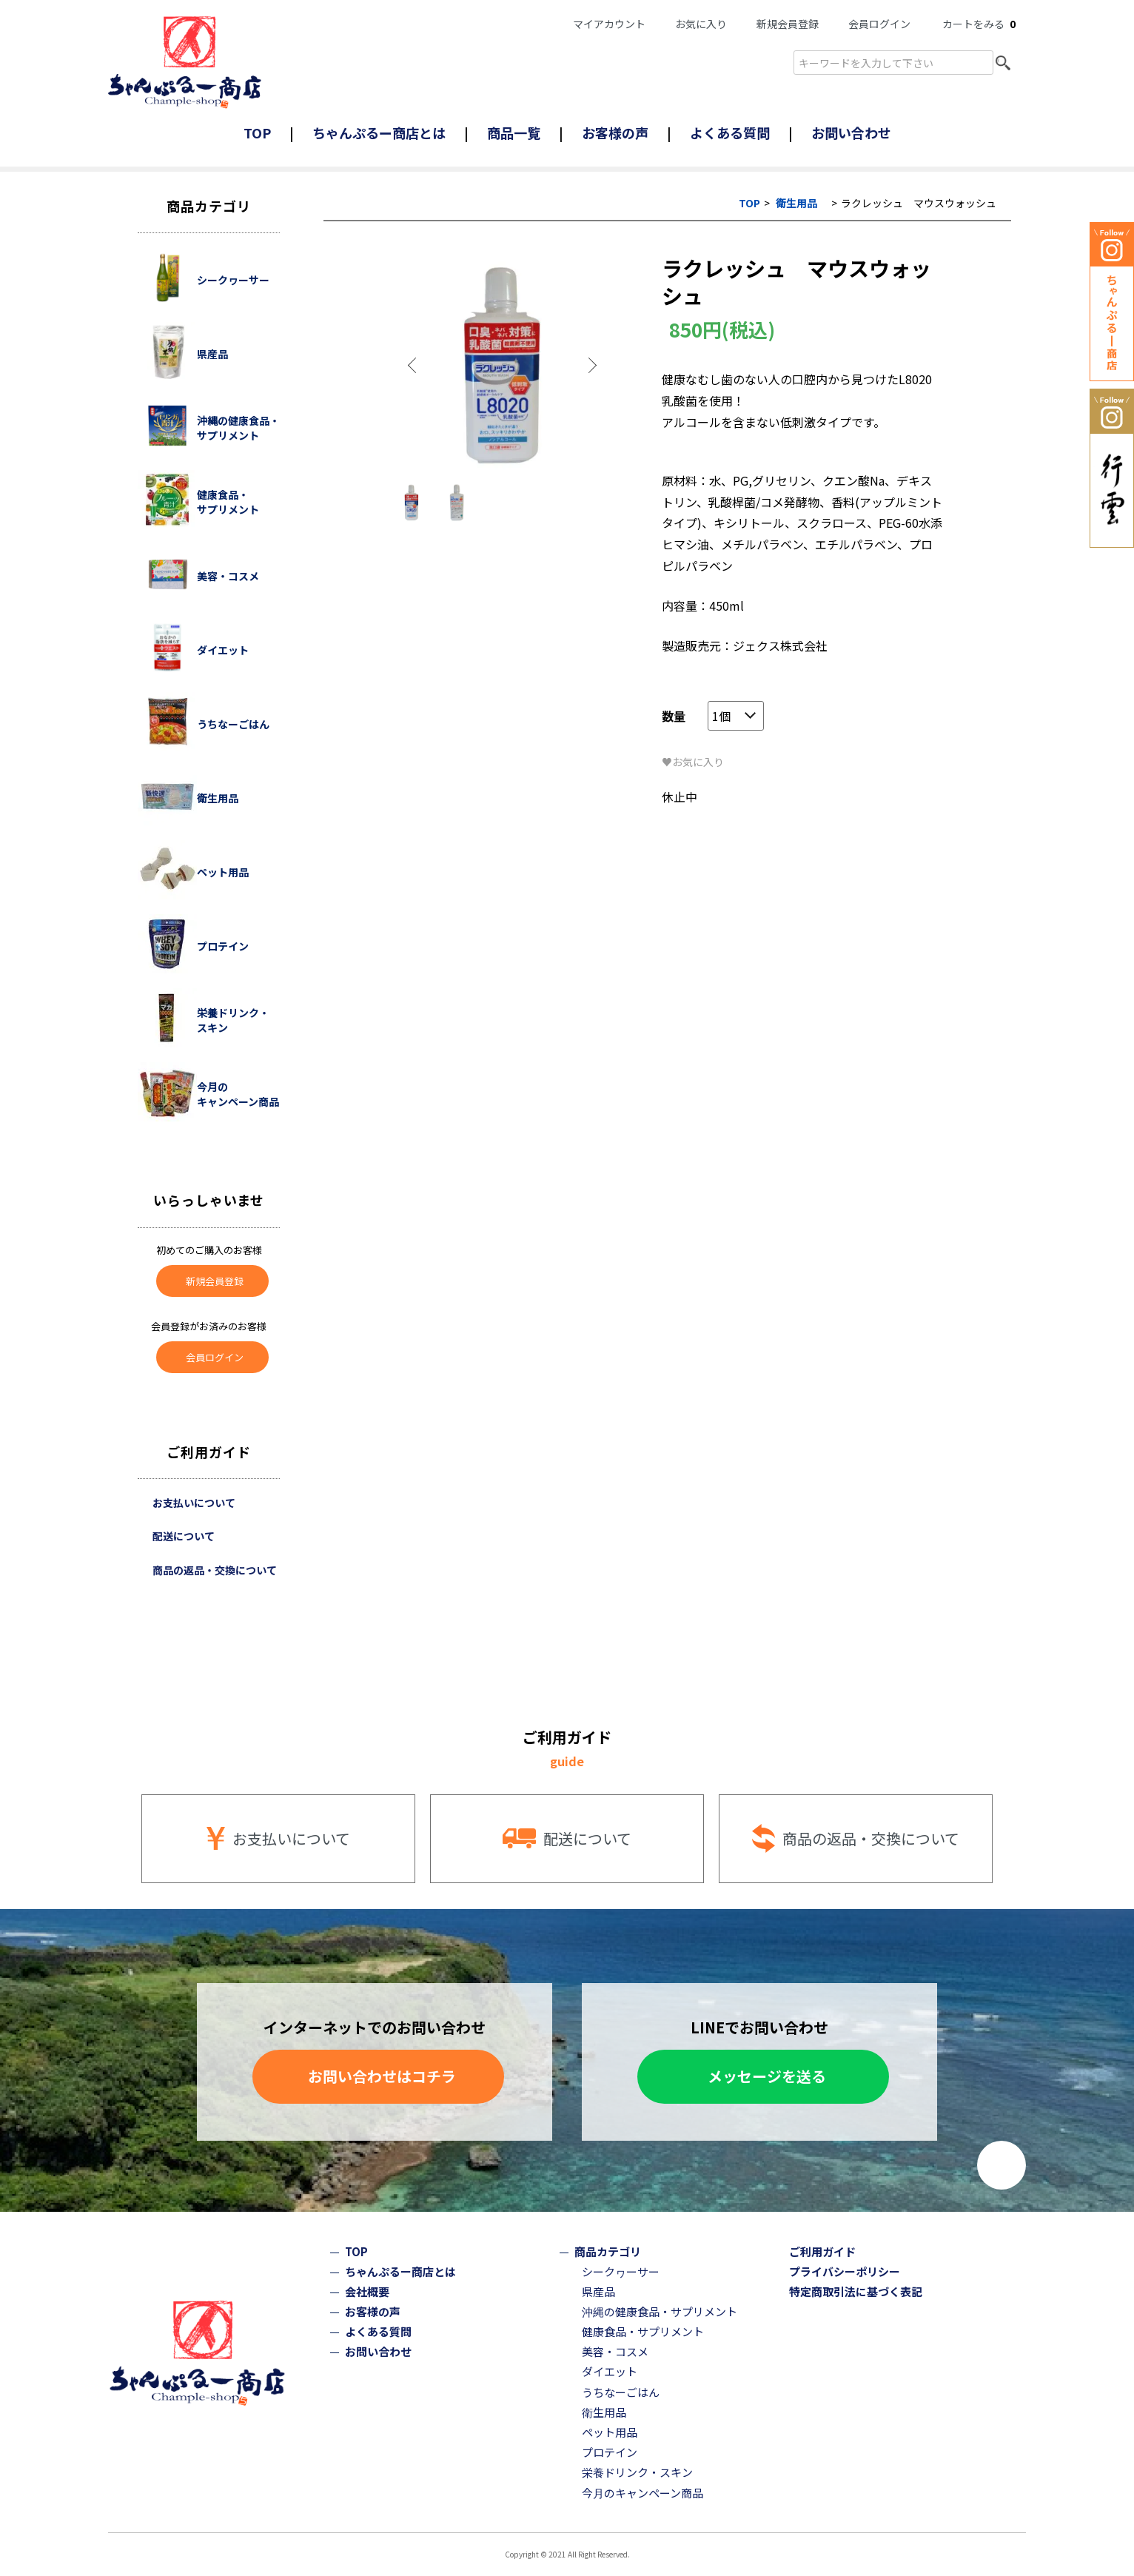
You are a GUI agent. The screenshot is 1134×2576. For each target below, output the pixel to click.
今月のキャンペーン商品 (642, 2492)
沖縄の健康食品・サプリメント (659, 2311)
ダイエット (609, 2371)
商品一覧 (513, 132)
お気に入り (701, 23)
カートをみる (979, 23)
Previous (414, 366)
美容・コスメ (615, 2351)
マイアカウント (609, 23)
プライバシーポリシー (844, 2271)
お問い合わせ (851, 132)
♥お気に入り (693, 761)
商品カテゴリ (607, 2251)
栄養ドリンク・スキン (637, 2472)
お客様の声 (615, 132)
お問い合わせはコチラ (382, 2076)
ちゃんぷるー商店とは (379, 132)
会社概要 (367, 2291)
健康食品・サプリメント (643, 2331)
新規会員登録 (787, 23)
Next (591, 366)
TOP (257, 132)
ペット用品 (609, 2432)
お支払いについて (193, 1502)
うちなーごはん (621, 2392)
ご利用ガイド (822, 2251)
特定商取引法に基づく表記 (855, 2291)
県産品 (598, 2291)
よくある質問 (730, 132)
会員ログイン (879, 23)
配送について (183, 1536)
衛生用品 (796, 202)
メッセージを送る (767, 2076)
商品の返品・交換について (214, 1570)
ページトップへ (1001, 2165)
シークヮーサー (621, 2271)
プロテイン (609, 2452)
